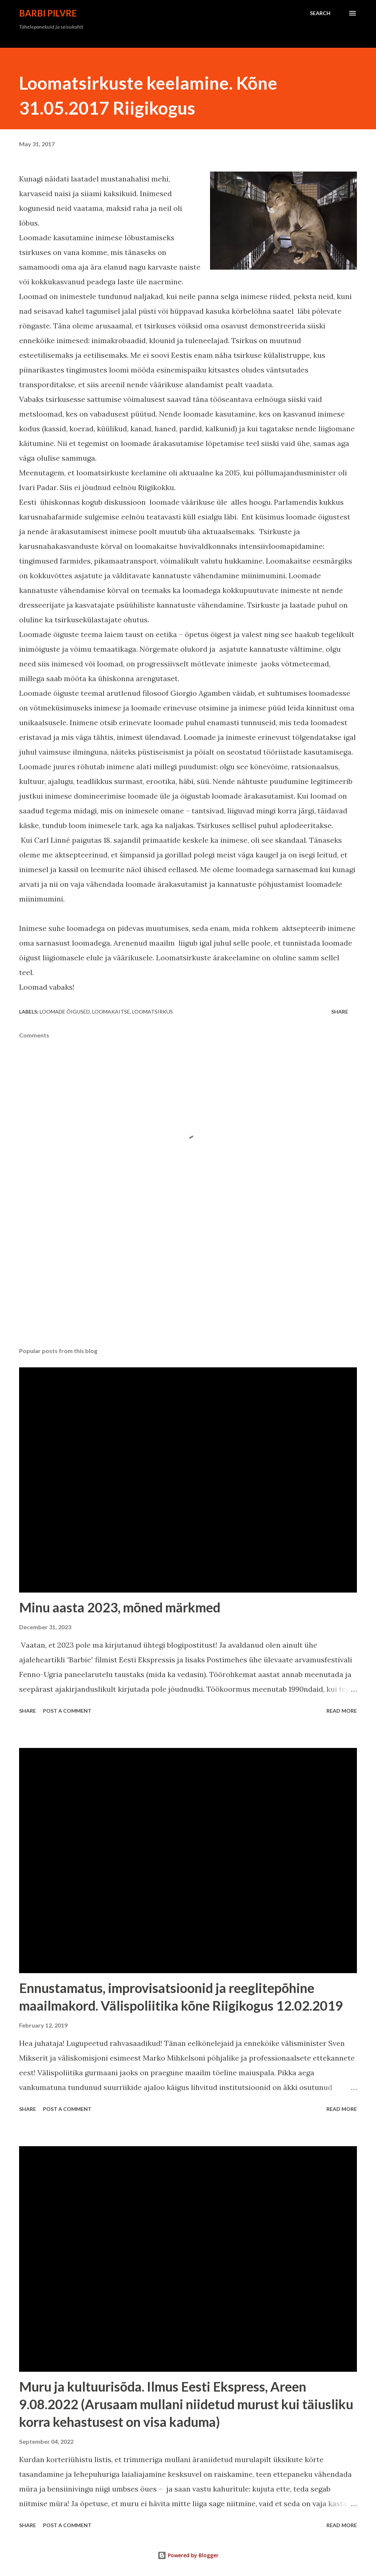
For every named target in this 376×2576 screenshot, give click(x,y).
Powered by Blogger (188, 2555)
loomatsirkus (152, 1011)
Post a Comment (67, 1711)
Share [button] (339, 1011)
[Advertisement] (188, 1284)
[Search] (320, 13)
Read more (341, 1711)
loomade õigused (65, 1011)
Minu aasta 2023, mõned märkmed (119, 1607)
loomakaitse (111, 1011)
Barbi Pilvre (48, 13)
